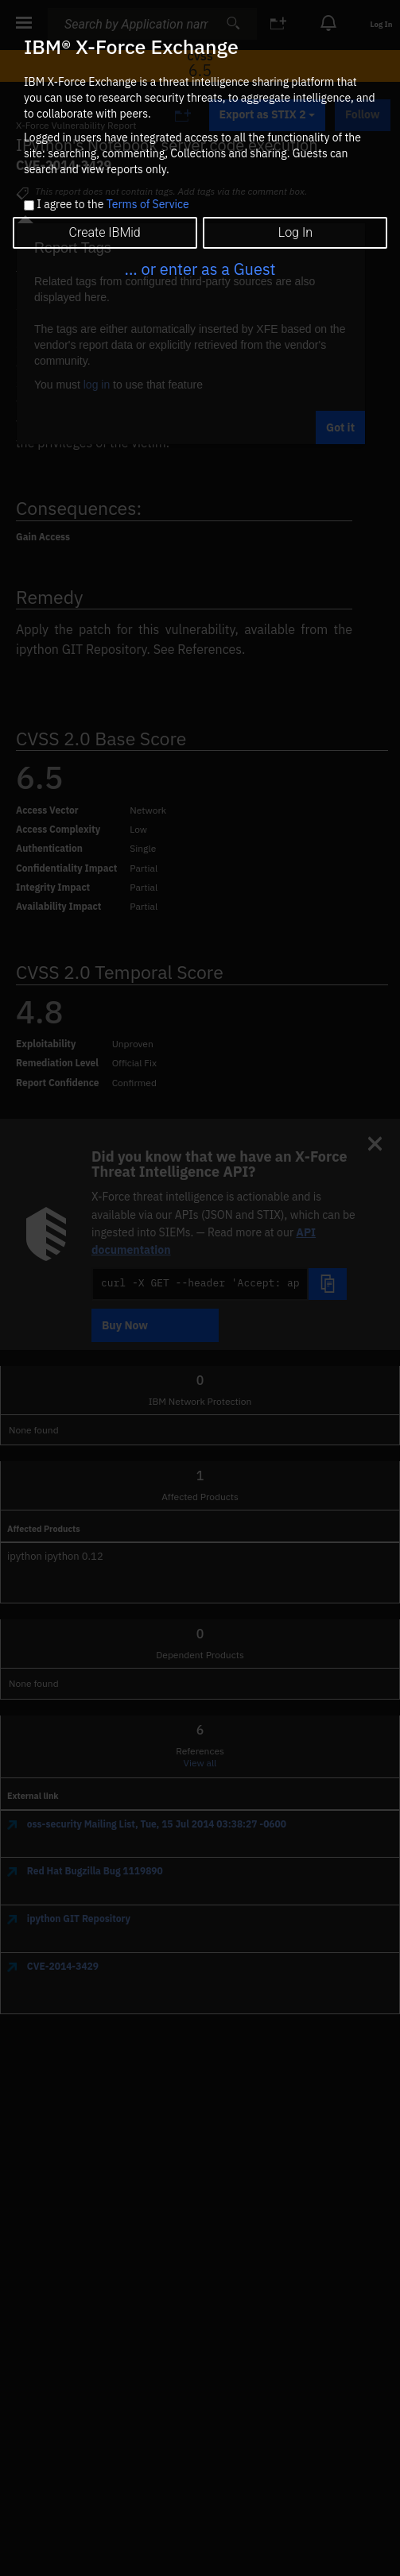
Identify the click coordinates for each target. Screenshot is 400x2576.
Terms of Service (148, 204)
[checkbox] (29, 205)
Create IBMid (105, 232)
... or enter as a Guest (199, 269)
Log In (295, 232)
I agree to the (112, 205)
